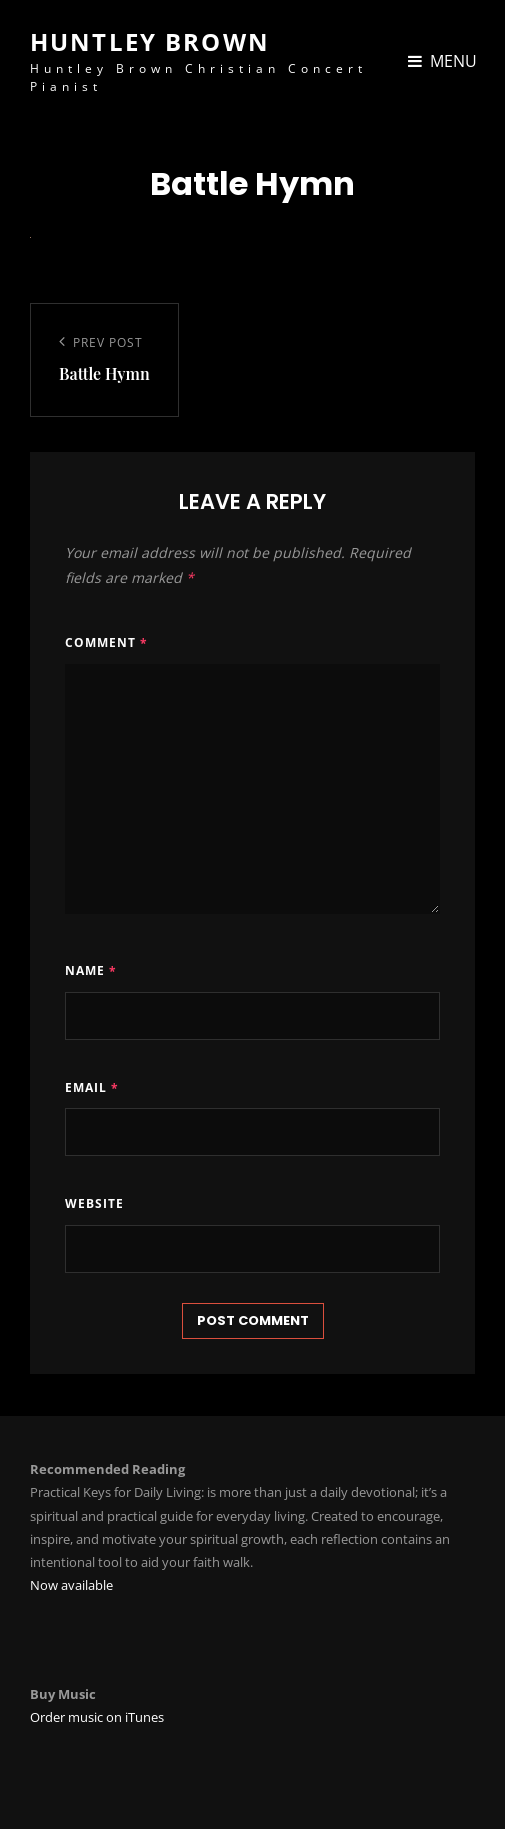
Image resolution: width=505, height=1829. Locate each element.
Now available (71, 1585)
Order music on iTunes (97, 1717)
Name (91, 970)
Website (94, 1203)
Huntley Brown (150, 41)
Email (92, 1087)
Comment (106, 642)
